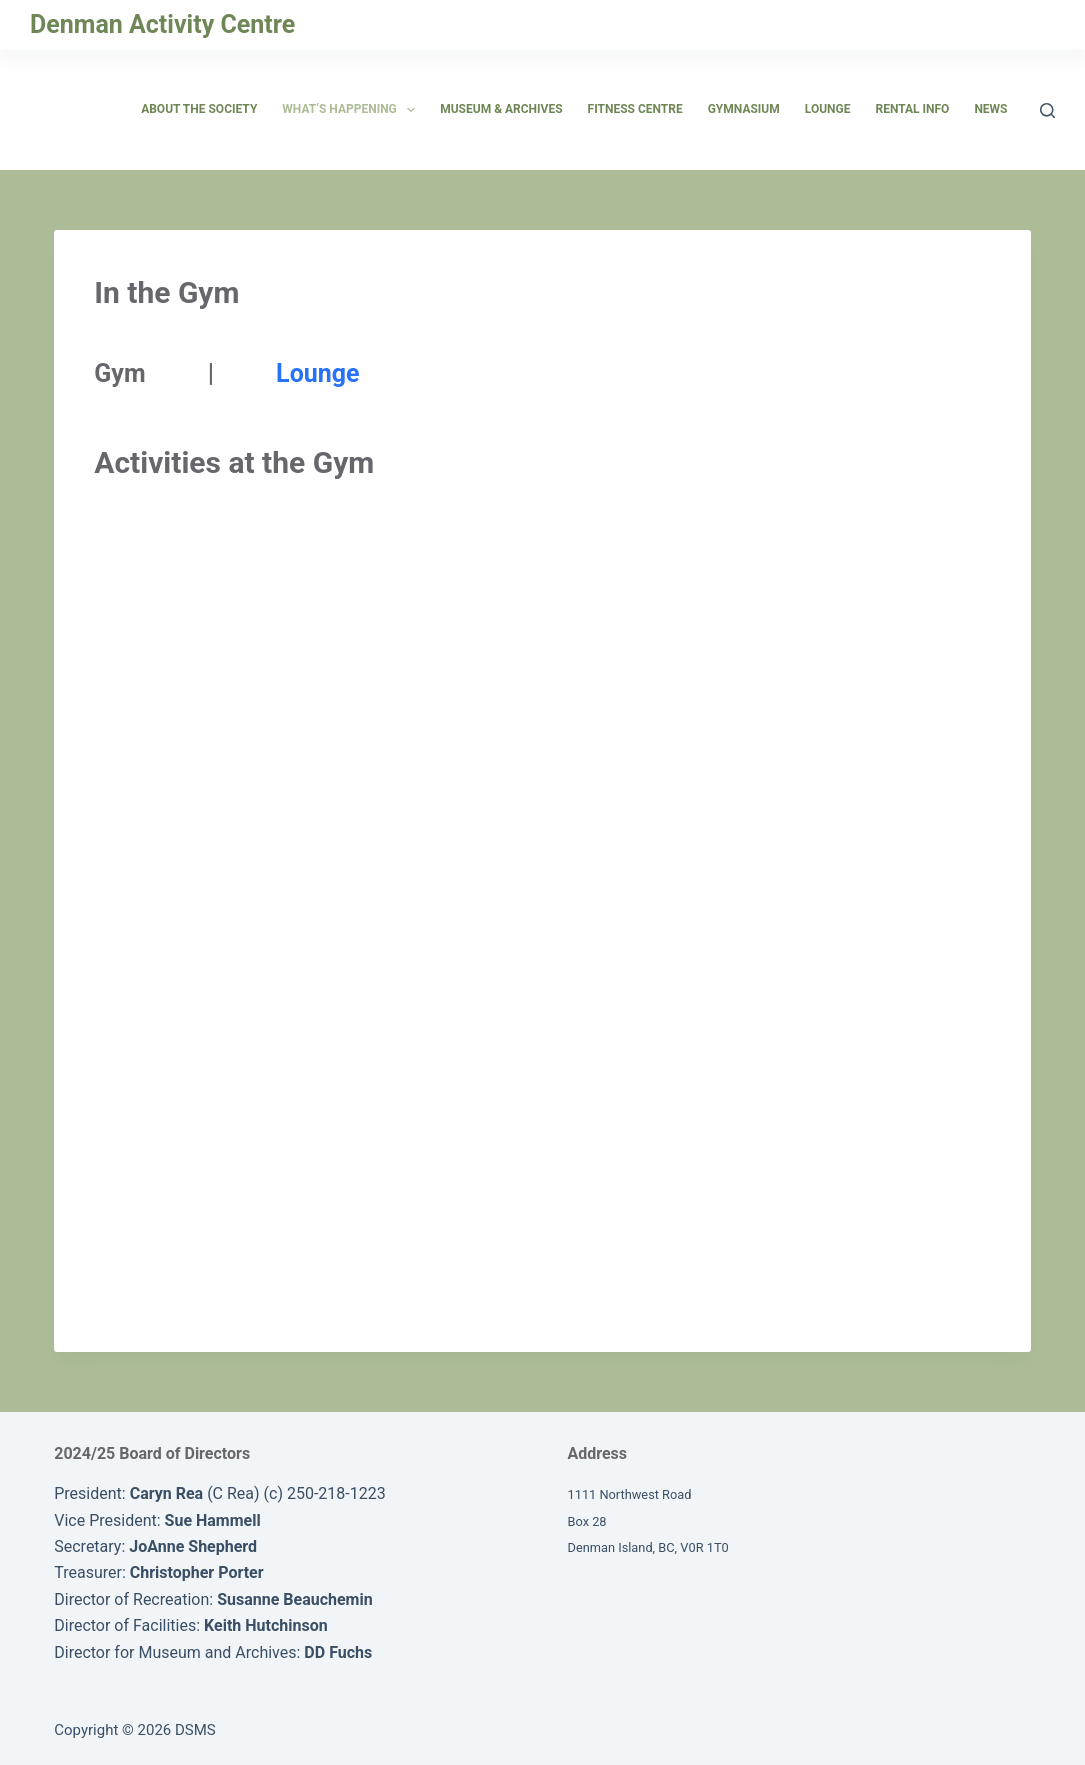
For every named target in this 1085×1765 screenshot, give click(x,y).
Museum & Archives (501, 109)
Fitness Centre (635, 109)
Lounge (828, 109)
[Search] (1047, 110)
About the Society (199, 109)
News (990, 109)
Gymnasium (744, 109)
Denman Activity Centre (162, 24)
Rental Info (912, 109)
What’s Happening (352, 110)
